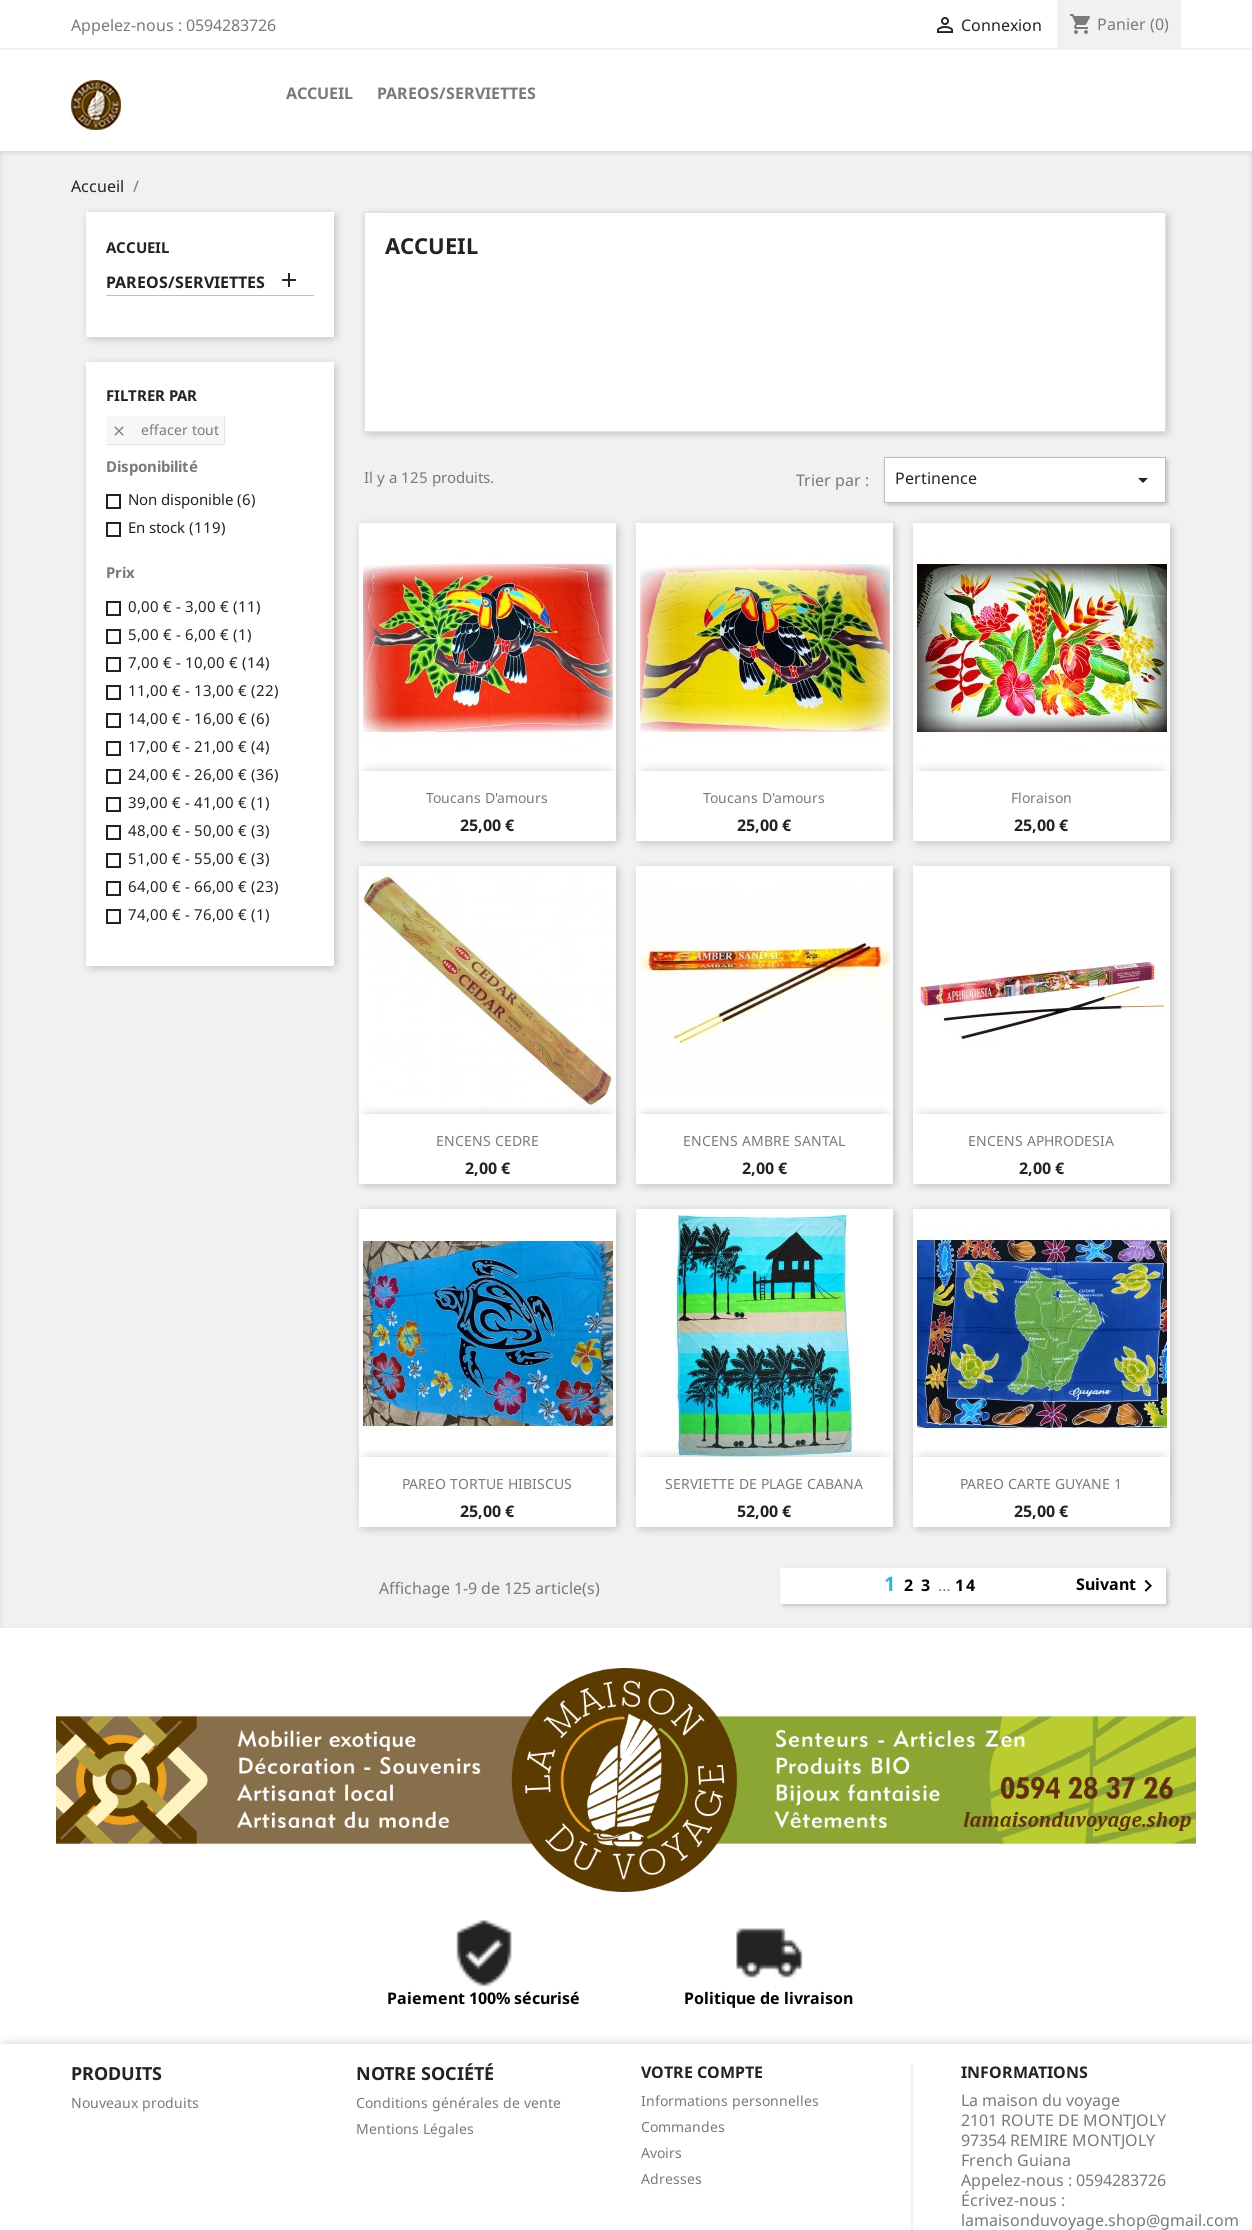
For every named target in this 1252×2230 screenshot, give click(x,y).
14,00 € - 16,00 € (199, 718)
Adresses (671, 2178)
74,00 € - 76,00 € (199, 914)
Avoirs (661, 2152)
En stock (177, 527)
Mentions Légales (415, 2128)
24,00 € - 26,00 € (203, 774)
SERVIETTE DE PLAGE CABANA (764, 1483)
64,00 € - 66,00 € (203, 886)
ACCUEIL (319, 93)
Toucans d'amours (487, 797)
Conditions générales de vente (458, 2102)
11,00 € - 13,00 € (203, 690)
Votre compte (702, 2072)
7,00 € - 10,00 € (199, 662)
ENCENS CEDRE (487, 1140)
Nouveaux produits (135, 2102)
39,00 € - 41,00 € (199, 802)
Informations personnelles (730, 2100)
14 (966, 1585)
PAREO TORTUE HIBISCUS (487, 1483)
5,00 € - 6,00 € (190, 634)
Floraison (1041, 797)
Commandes (683, 2126)
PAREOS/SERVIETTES (456, 93)
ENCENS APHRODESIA (1041, 1140)
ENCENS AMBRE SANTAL (764, 1140)
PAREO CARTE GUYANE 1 (1041, 1483)
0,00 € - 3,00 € (194, 606)
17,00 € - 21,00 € (199, 746)
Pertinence (1025, 479)
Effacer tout (165, 429)
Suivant (1118, 1586)
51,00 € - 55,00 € (199, 858)
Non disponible (192, 499)
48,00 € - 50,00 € (199, 830)
